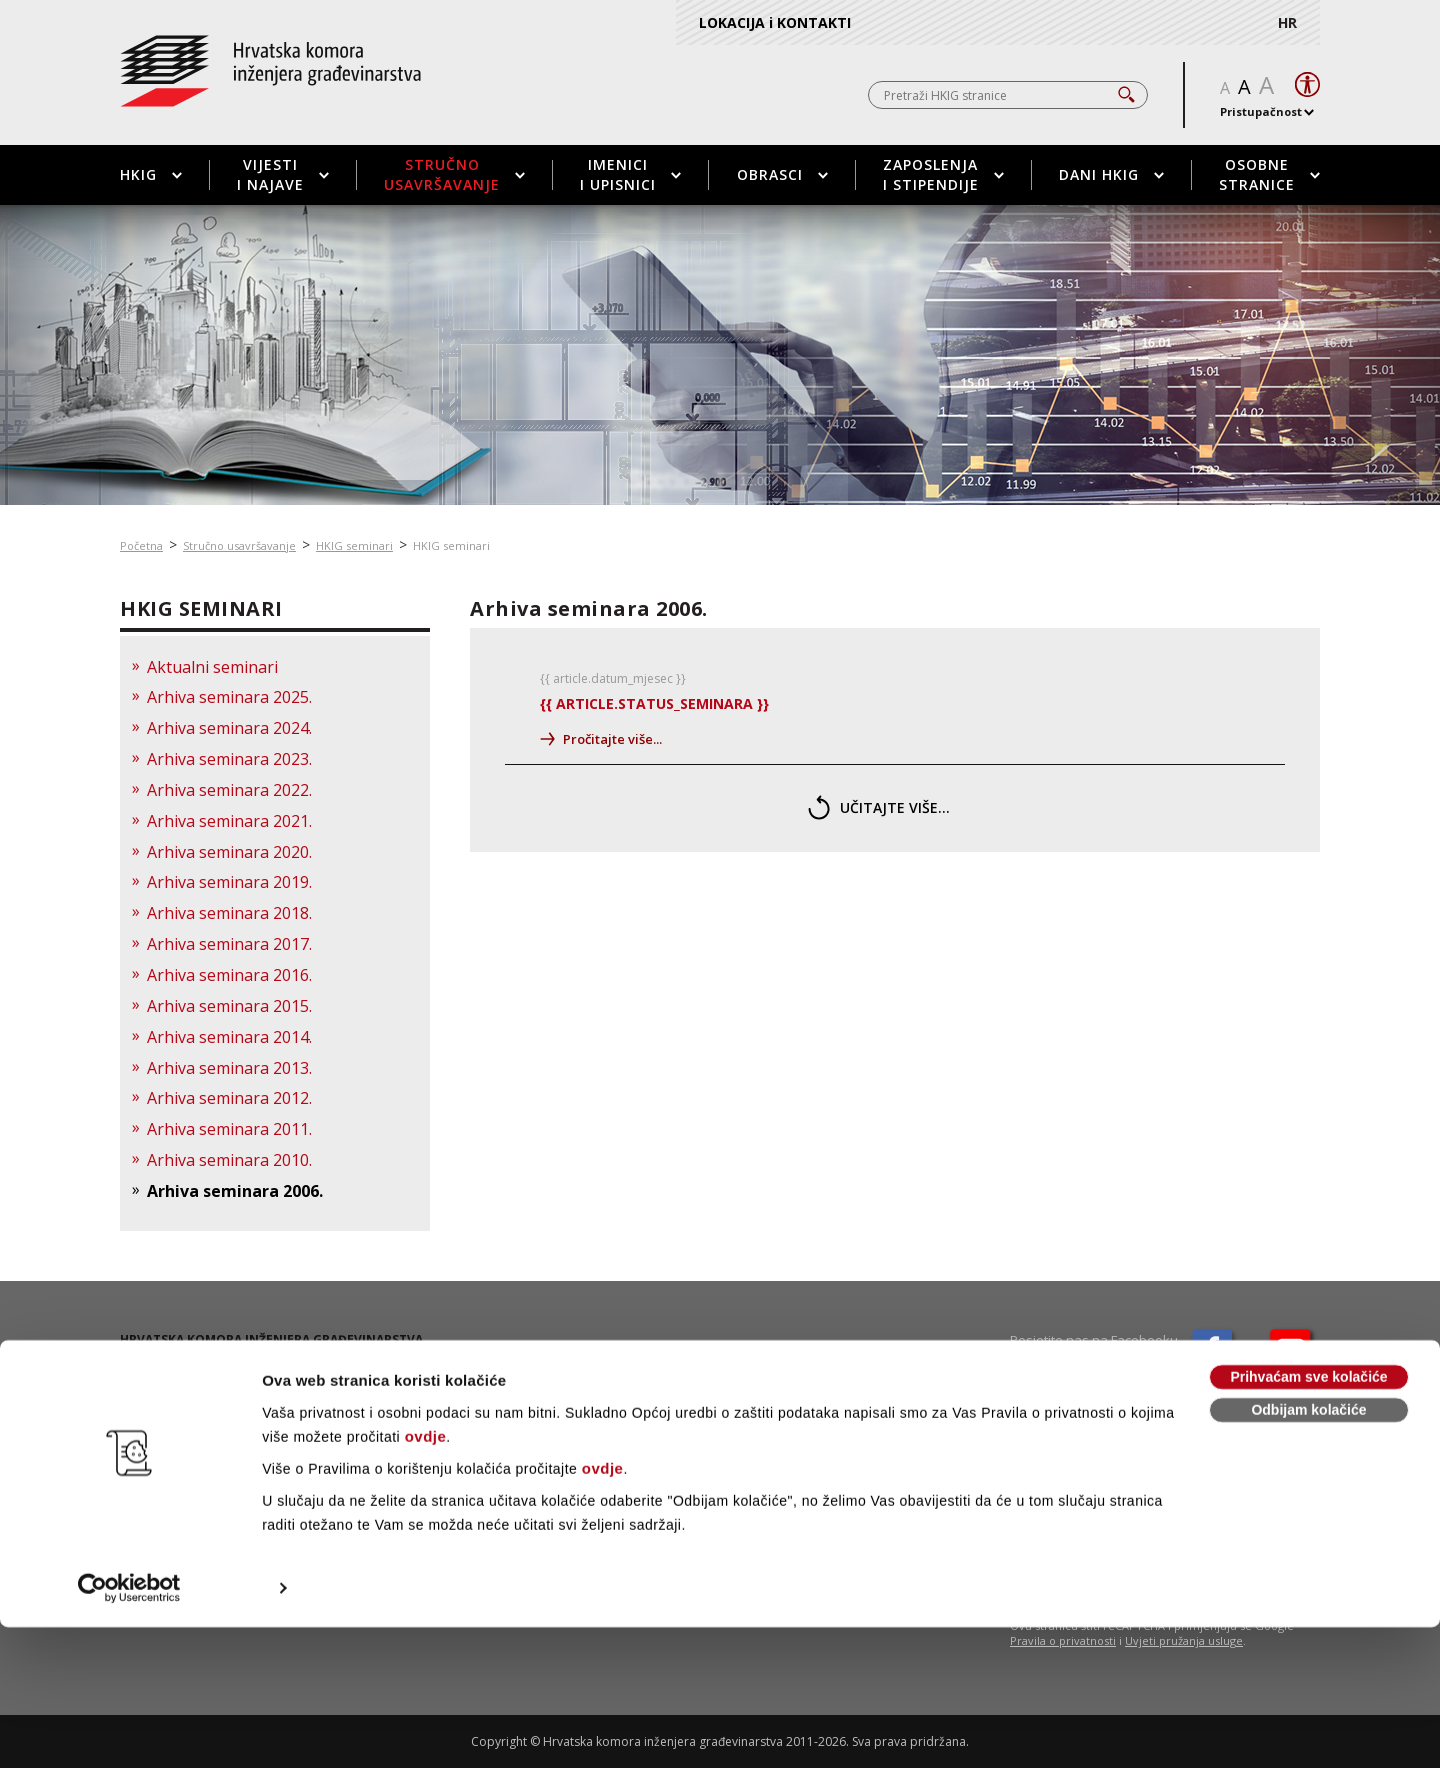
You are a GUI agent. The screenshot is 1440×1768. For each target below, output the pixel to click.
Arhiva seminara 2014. (229, 1037)
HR (1287, 22)
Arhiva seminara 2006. (235, 1191)
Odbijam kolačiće (1308, 1551)
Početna (141, 545)
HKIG (151, 174)
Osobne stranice (1269, 174)
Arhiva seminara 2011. (229, 1129)
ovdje (426, 1577)
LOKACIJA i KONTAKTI (775, 22)
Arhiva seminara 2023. (229, 759)
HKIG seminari (354, 545)
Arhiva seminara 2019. (229, 882)
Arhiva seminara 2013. (229, 1068)
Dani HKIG (1111, 174)
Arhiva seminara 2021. (229, 821)
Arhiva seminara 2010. (229, 1160)
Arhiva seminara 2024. (229, 728)
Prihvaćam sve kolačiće (1308, 1518)
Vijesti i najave (283, 174)
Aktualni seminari (212, 667)
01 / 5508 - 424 (190, 1398)
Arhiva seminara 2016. (229, 975)
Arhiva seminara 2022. (229, 790)
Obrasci (782, 174)
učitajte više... (879, 807)
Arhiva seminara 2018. (229, 913)
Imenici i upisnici (630, 174)
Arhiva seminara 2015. (229, 1006)
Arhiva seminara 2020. (229, 852)
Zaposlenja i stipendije (943, 174)
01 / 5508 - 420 (192, 1381)
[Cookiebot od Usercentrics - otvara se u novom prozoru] (129, 1729)
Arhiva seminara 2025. (229, 697)
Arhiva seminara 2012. (229, 1098)
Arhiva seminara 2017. (229, 944)
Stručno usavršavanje (454, 174)
